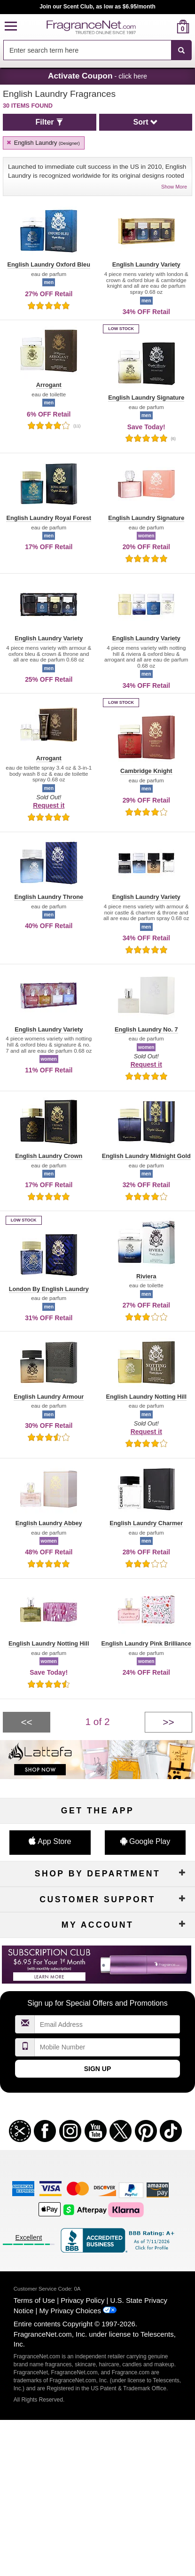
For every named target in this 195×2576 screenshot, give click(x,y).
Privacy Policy (82, 2300)
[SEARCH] (181, 50)
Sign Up (97, 2068)
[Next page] (168, 1722)
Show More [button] (174, 186)
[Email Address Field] (107, 2024)
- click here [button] (97, 75)
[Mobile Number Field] (107, 2047)
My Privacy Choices (70, 2311)
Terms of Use (34, 2300)
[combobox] (97, 50)
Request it (48, 805)
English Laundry (43, 142)
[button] (10, 27)
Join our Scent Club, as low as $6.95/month (97, 6)
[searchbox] (87, 50)
